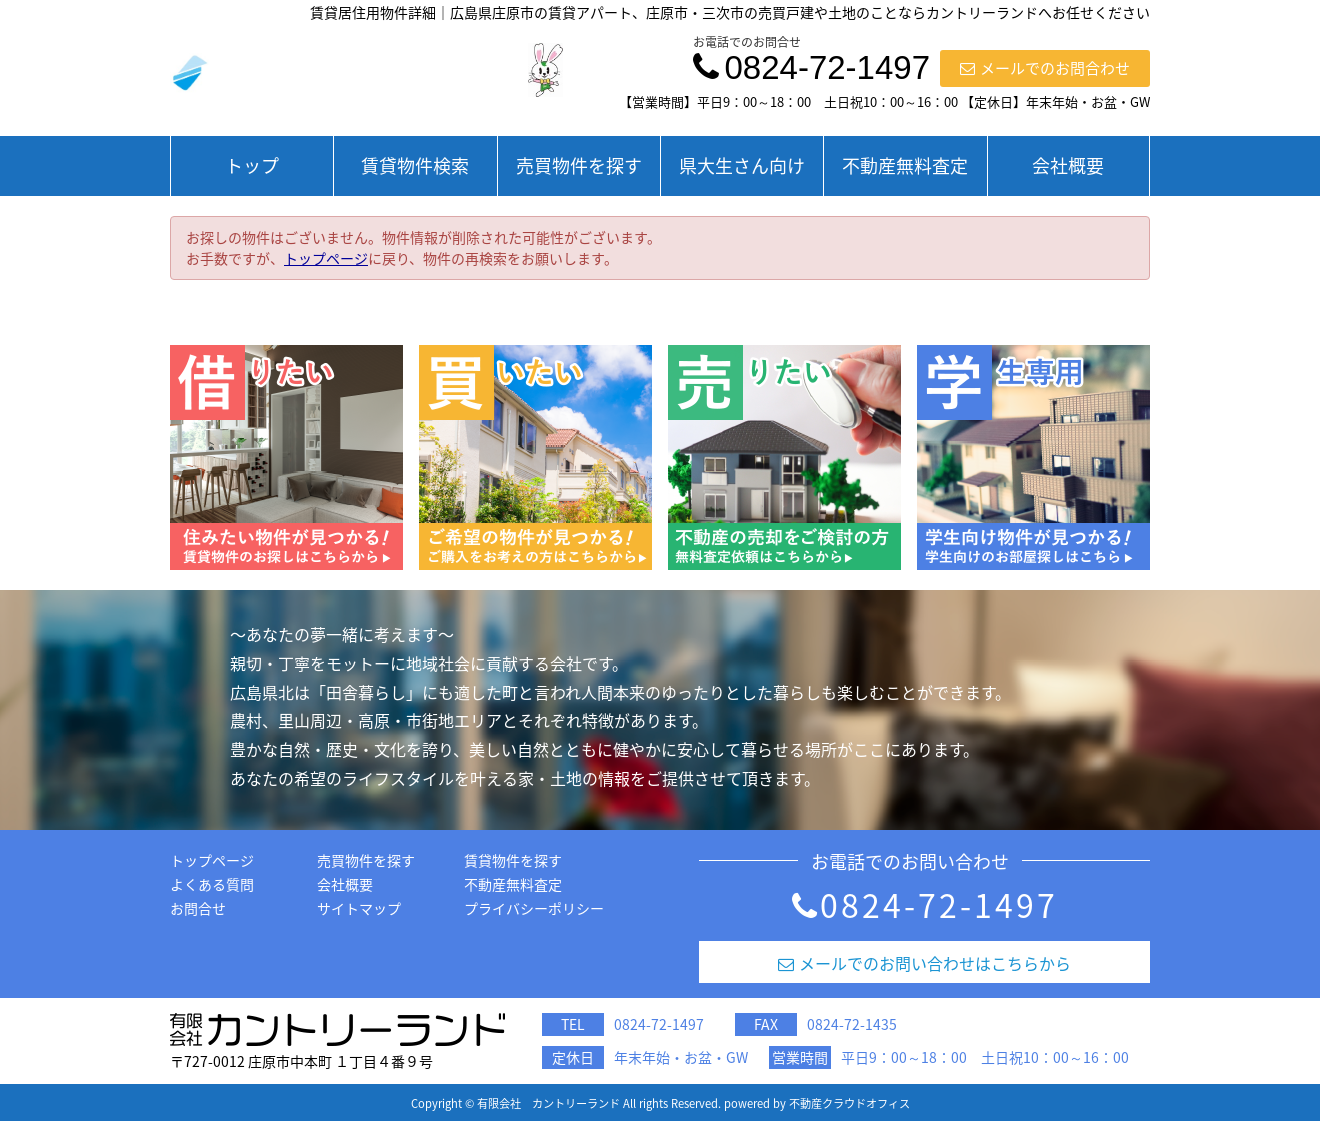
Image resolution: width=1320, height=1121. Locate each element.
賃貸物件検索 (415, 165)
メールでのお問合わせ (1045, 68)
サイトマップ (359, 908)
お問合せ (198, 908)
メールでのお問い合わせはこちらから (924, 963)
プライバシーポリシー (534, 908)
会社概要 (1068, 165)
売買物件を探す (579, 165)
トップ (252, 165)
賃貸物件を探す (513, 860)
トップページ (326, 258)
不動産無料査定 (905, 165)
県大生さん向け (742, 165)
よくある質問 (212, 884)
